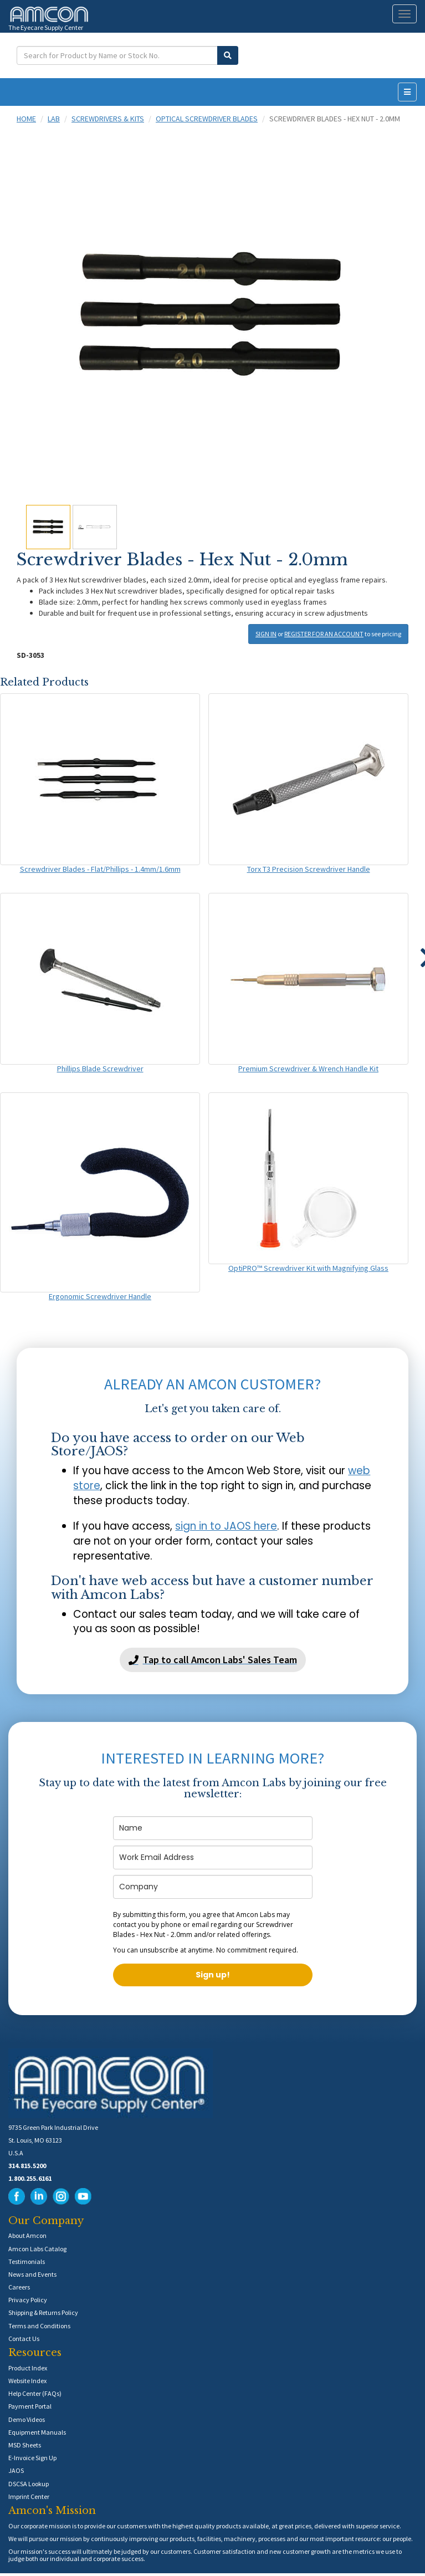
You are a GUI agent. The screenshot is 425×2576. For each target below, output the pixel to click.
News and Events (32, 2274)
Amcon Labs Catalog (37, 2249)
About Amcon (27, 2235)
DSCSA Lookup (28, 2484)
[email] (213, 1857)
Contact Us (23, 2338)
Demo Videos (26, 2419)
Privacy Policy (27, 2300)
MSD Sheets (24, 2445)
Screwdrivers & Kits (107, 119)
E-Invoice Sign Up (32, 2458)
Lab (54, 119)
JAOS (16, 2470)
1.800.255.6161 (30, 2178)
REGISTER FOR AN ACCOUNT (323, 634)
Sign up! (213, 1974)
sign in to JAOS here (226, 1526)
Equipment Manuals (37, 2432)
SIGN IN (265, 634)
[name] (213, 1828)
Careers (19, 2287)
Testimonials (26, 2261)
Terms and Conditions (39, 2326)
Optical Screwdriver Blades (207, 119)
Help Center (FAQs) (35, 2393)
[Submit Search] (227, 55)
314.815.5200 (27, 2165)
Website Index (27, 2380)
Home (26, 119)
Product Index (27, 2368)
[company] (213, 1887)
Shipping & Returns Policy (43, 2312)
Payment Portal (30, 2406)
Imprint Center (28, 2496)
